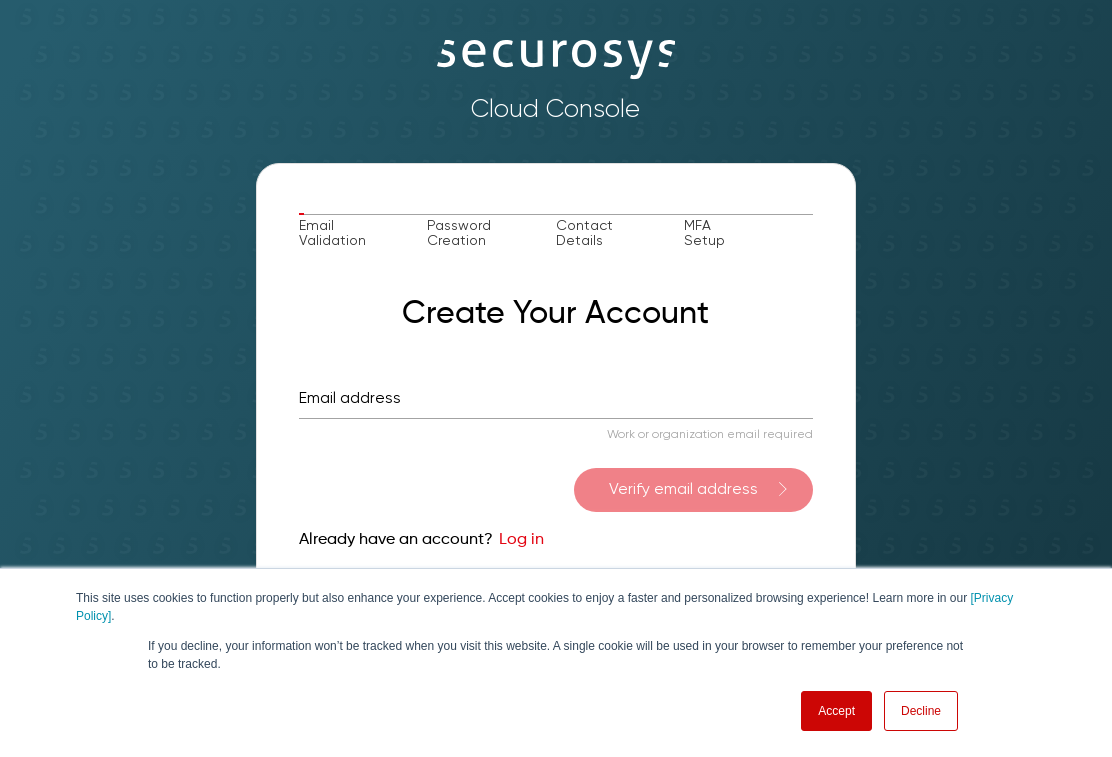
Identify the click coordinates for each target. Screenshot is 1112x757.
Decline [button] (921, 711)
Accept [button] (836, 711)
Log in (521, 540)
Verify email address (683, 490)
